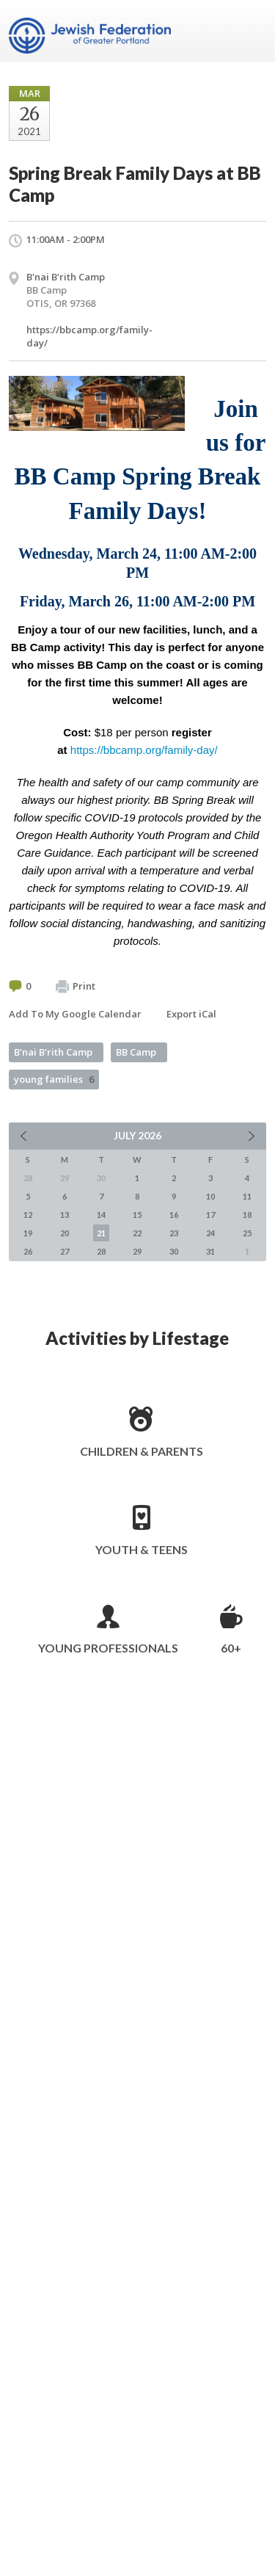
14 (101, 1214)
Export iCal (191, 1013)
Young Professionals (108, 1648)
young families (54, 1079)
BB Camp (136, 1052)
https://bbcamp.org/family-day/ (144, 750)
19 (27, 1233)
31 (210, 1251)
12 (27, 1214)
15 (137, 1214)
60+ (231, 1648)
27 (64, 1251)
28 (101, 1251)
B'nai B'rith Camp (53, 1052)
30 (173, 1251)
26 (27, 1251)
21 (101, 1233)
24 (210, 1233)
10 (210, 1196)
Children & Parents (141, 1451)
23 (173, 1233)
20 (64, 1233)
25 (247, 1233)
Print (75, 986)
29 (137, 1251)
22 (137, 1233)
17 (210, 1214)
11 (247, 1196)
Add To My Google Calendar (75, 1013)
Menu (249, 31)
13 (64, 1214)
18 (247, 1214)
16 (173, 1214)
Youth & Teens (141, 1549)
